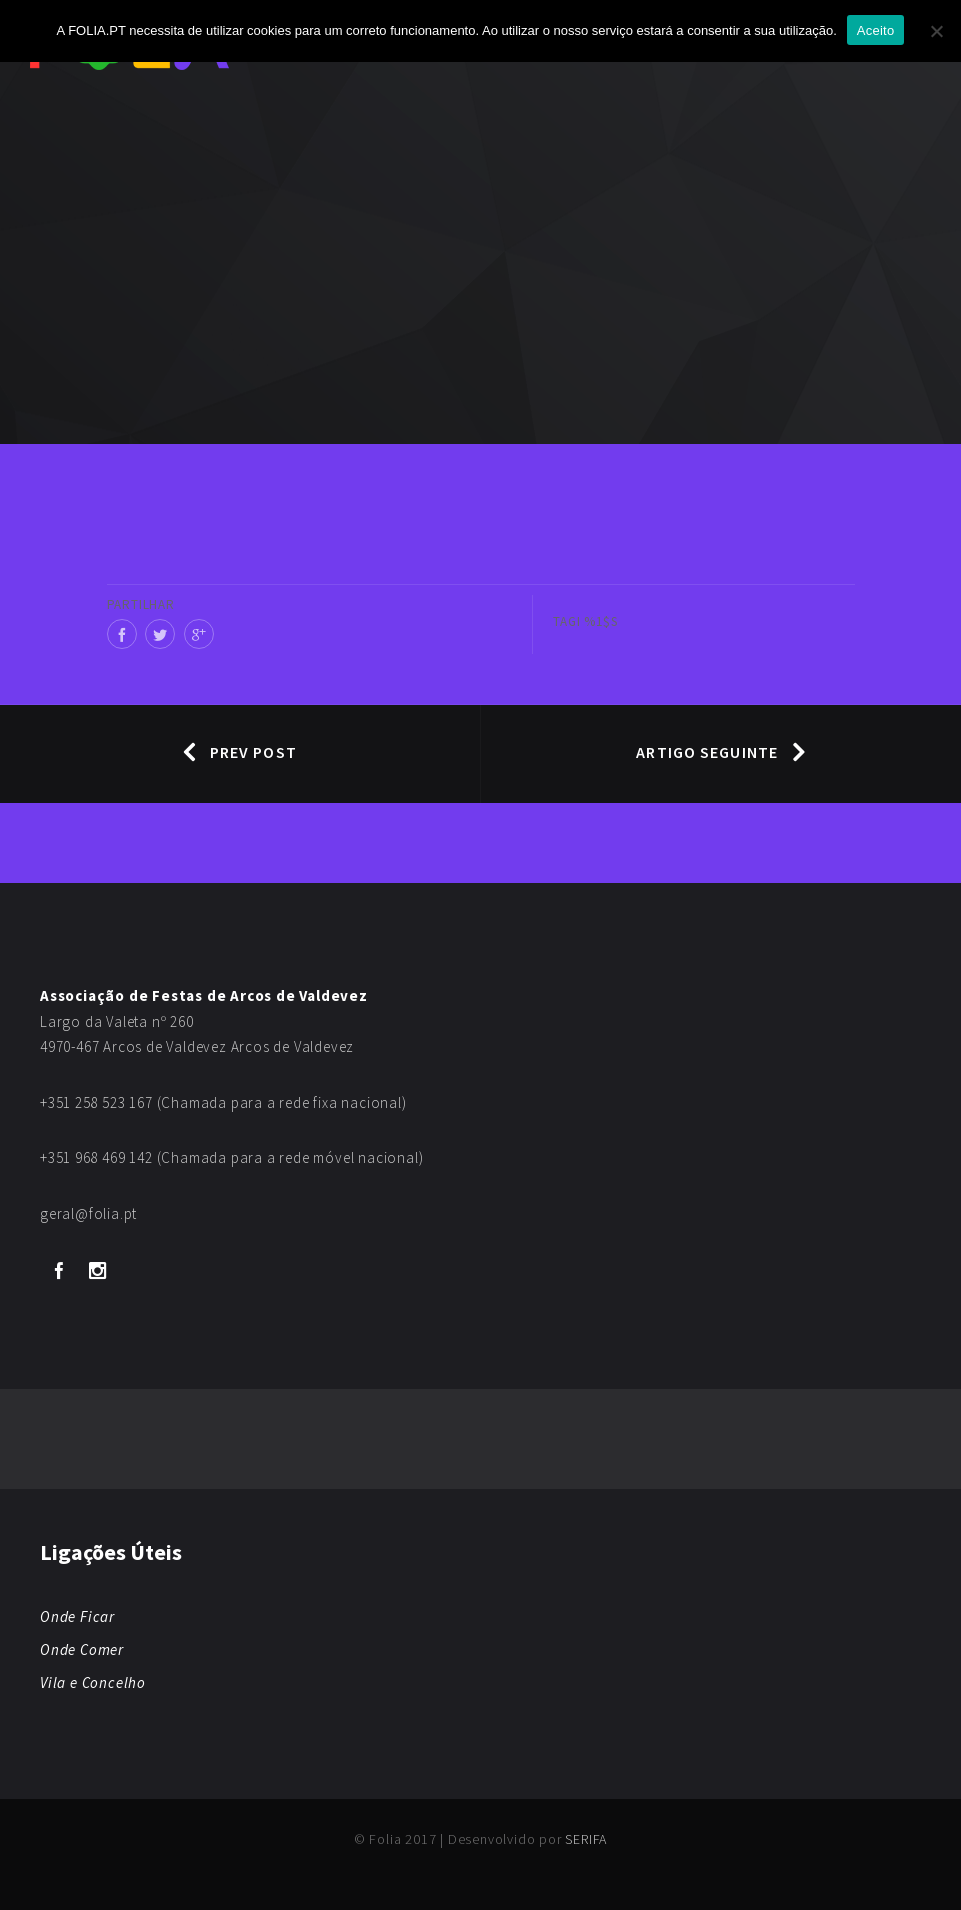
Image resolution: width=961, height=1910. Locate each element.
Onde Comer (82, 1649)
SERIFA (586, 1839)
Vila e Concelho (93, 1682)
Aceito (876, 30)
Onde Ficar (77, 1616)
